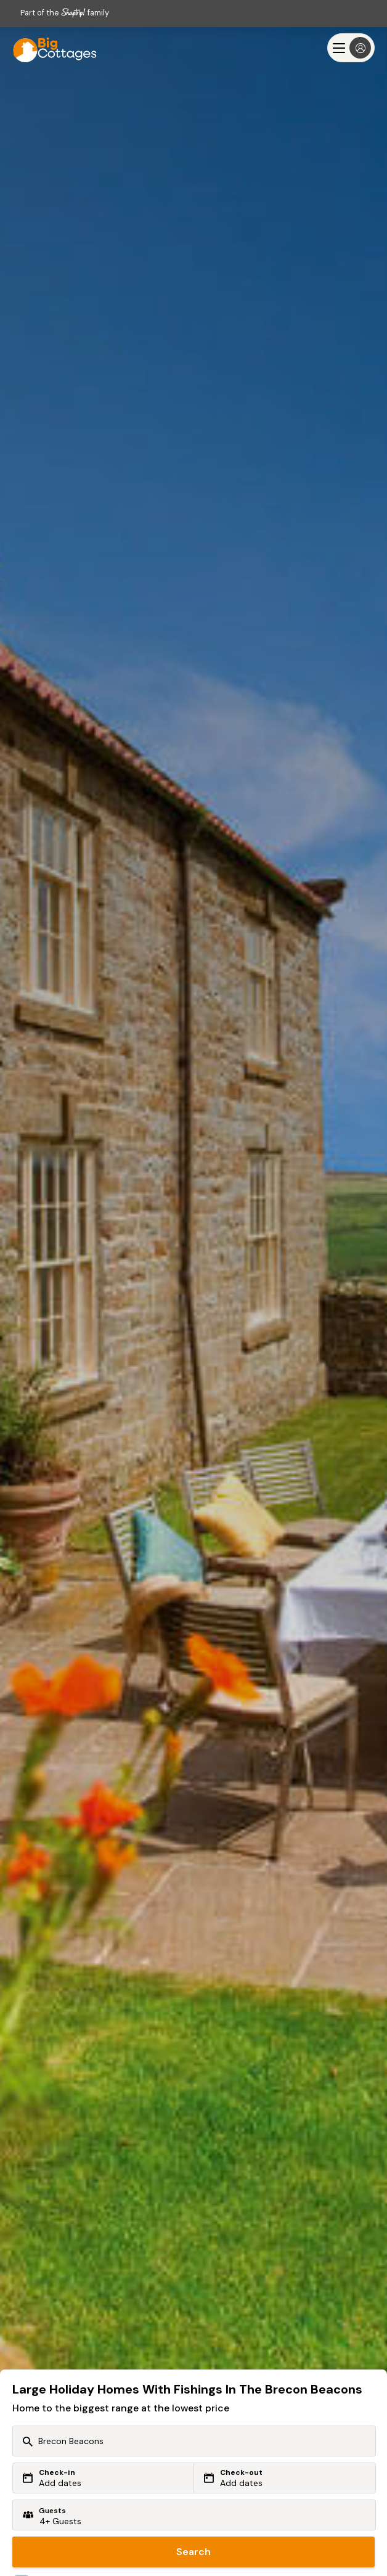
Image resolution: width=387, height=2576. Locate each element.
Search (193, 2551)
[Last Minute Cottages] (49, 48)
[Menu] (351, 47)
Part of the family (64, 12)
